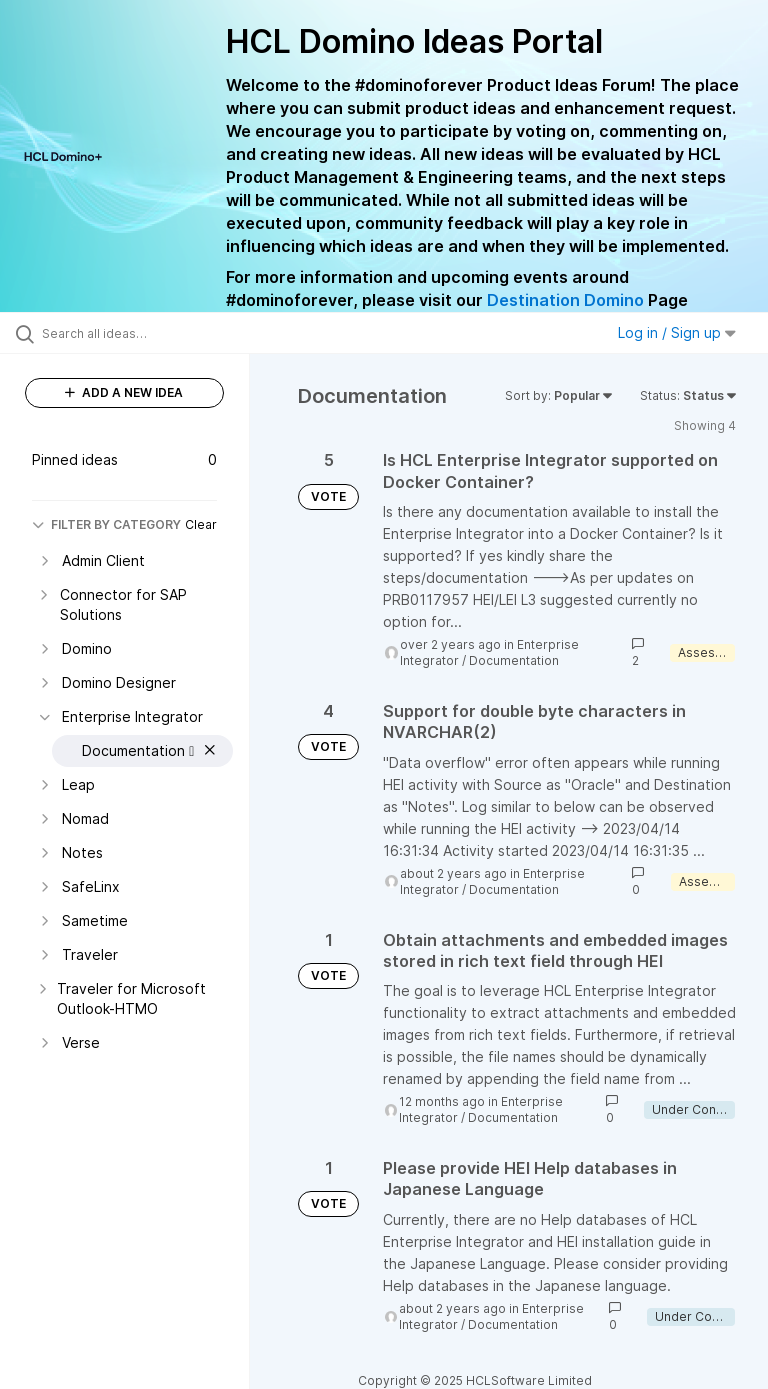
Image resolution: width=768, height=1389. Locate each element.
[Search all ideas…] (135, 333)
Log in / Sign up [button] (677, 332)
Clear (201, 524)
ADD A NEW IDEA (124, 392)
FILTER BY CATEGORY (106, 524)
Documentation (514, 660)
